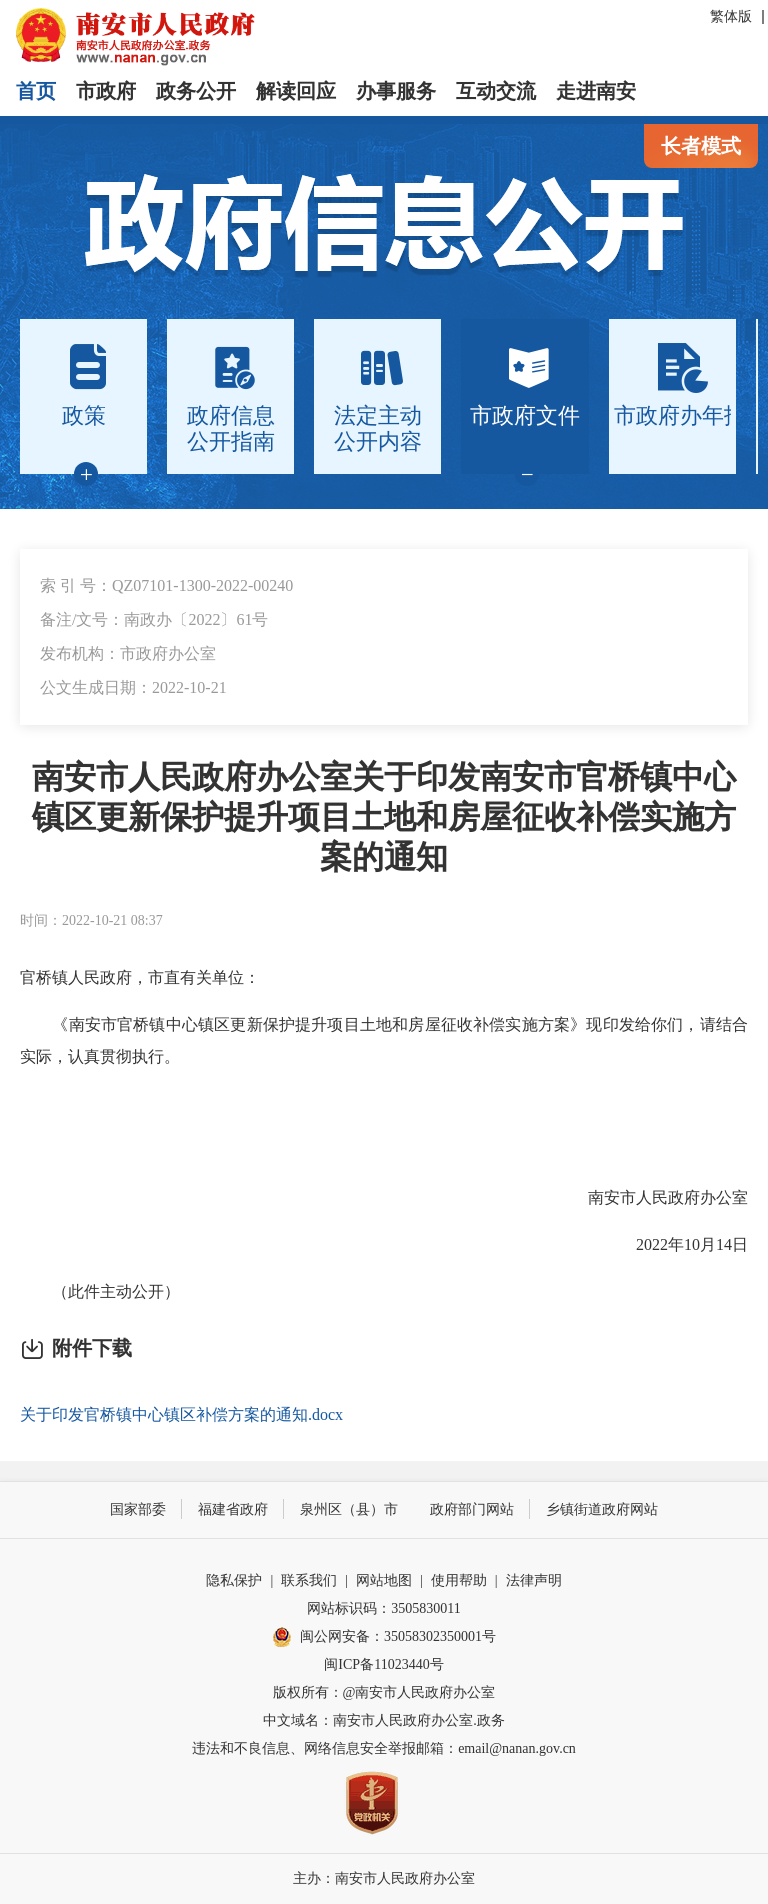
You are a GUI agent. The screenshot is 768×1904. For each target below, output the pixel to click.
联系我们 (309, 1580)
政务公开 (196, 91)
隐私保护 (234, 1580)
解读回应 (296, 91)
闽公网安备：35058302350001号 (384, 1637)
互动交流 (496, 91)
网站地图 (384, 1580)
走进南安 (596, 91)
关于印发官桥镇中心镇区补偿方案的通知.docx (181, 1414)
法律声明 (534, 1580)
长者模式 (701, 146)
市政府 (106, 91)
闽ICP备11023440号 (383, 1664)
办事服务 (396, 91)
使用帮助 (459, 1580)
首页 (36, 91)
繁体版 (731, 16)
